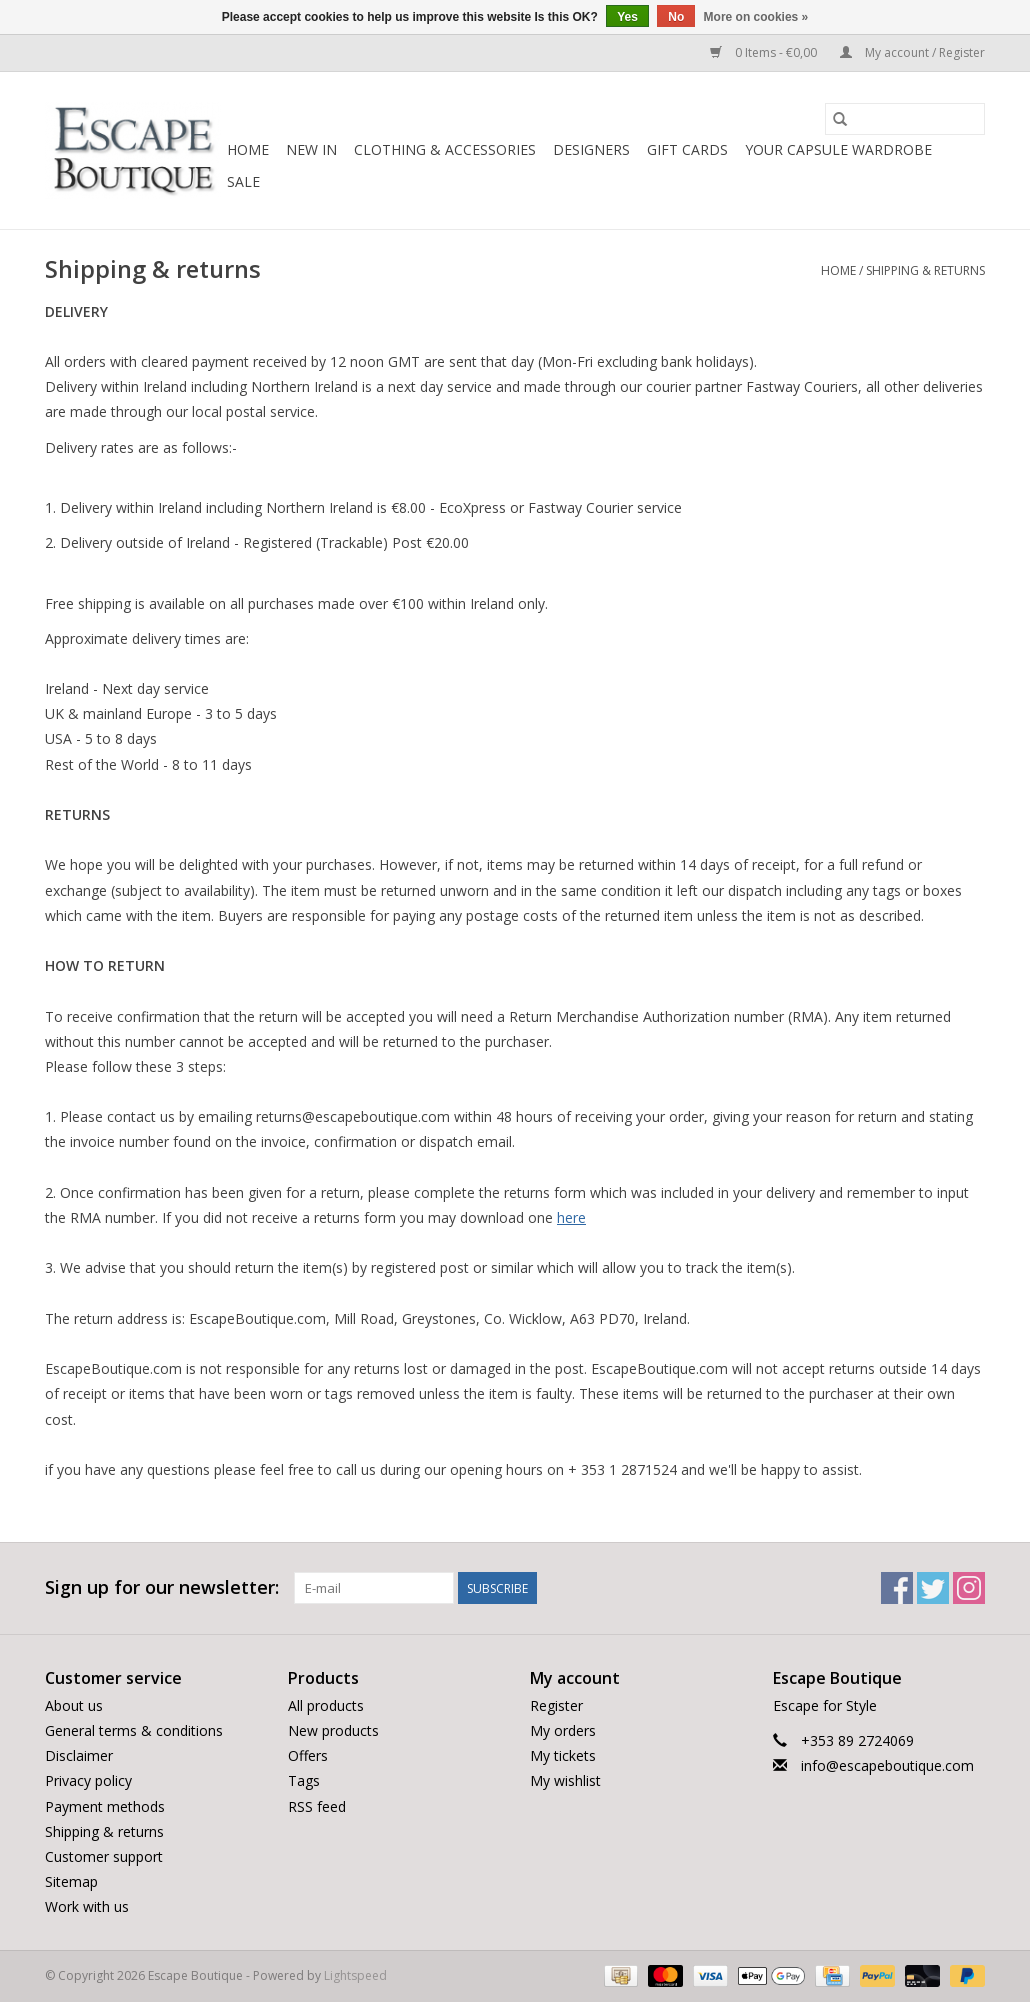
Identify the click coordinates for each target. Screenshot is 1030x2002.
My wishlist (565, 1780)
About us (74, 1705)
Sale (243, 181)
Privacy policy (88, 1780)
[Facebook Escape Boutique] (897, 1588)
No (676, 17)
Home (248, 149)
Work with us (87, 1906)
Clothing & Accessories (445, 149)
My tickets (563, 1755)
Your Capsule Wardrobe (838, 149)
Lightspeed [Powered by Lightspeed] (355, 1975)
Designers (591, 149)
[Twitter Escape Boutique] (933, 1588)
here (571, 1217)
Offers (308, 1755)
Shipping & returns (925, 270)
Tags (304, 1780)
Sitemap (71, 1881)
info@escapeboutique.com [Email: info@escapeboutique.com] (887, 1765)
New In (311, 149)
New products (333, 1730)
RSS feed (317, 1806)
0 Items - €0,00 (765, 52)
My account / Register (912, 52)
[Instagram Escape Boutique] (969, 1588)
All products (326, 1705)
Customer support (104, 1856)
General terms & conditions (134, 1730)
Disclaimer (79, 1755)
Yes (627, 17)
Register (556, 1705)
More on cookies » (756, 17)
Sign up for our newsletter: (162, 1587)
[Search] (905, 119)
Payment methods (105, 1806)
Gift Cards (687, 149)
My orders (563, 1730)
